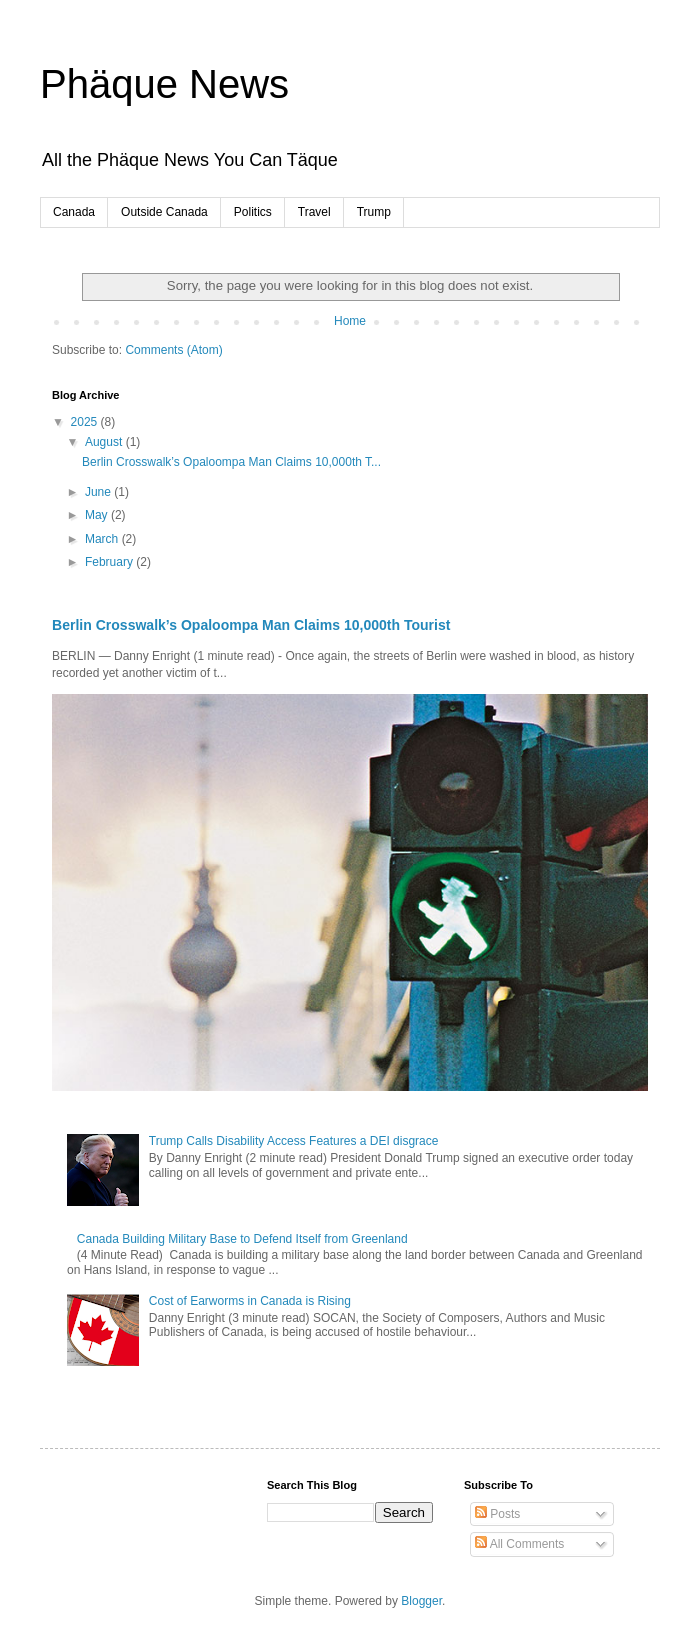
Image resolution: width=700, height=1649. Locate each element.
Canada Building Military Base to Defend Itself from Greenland (242, 1239)
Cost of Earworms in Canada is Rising (250, 1301)
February (110, 562)
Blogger (421, 1601)
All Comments (519, 1544)
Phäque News (164, 84)
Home (350, 321)
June (99, 492)
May (98, 515)
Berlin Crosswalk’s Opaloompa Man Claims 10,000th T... (231, 462)
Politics (253, 212)
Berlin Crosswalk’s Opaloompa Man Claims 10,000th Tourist (251, 625)
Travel (314, 212)
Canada (74, 212)
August (105, 442)
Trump (374, 212)
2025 (86, 422)
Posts (497, 1514)
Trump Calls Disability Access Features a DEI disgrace (294, 1141)
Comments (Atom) (173, 350)
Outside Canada (164, 212)
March (103, 539)
